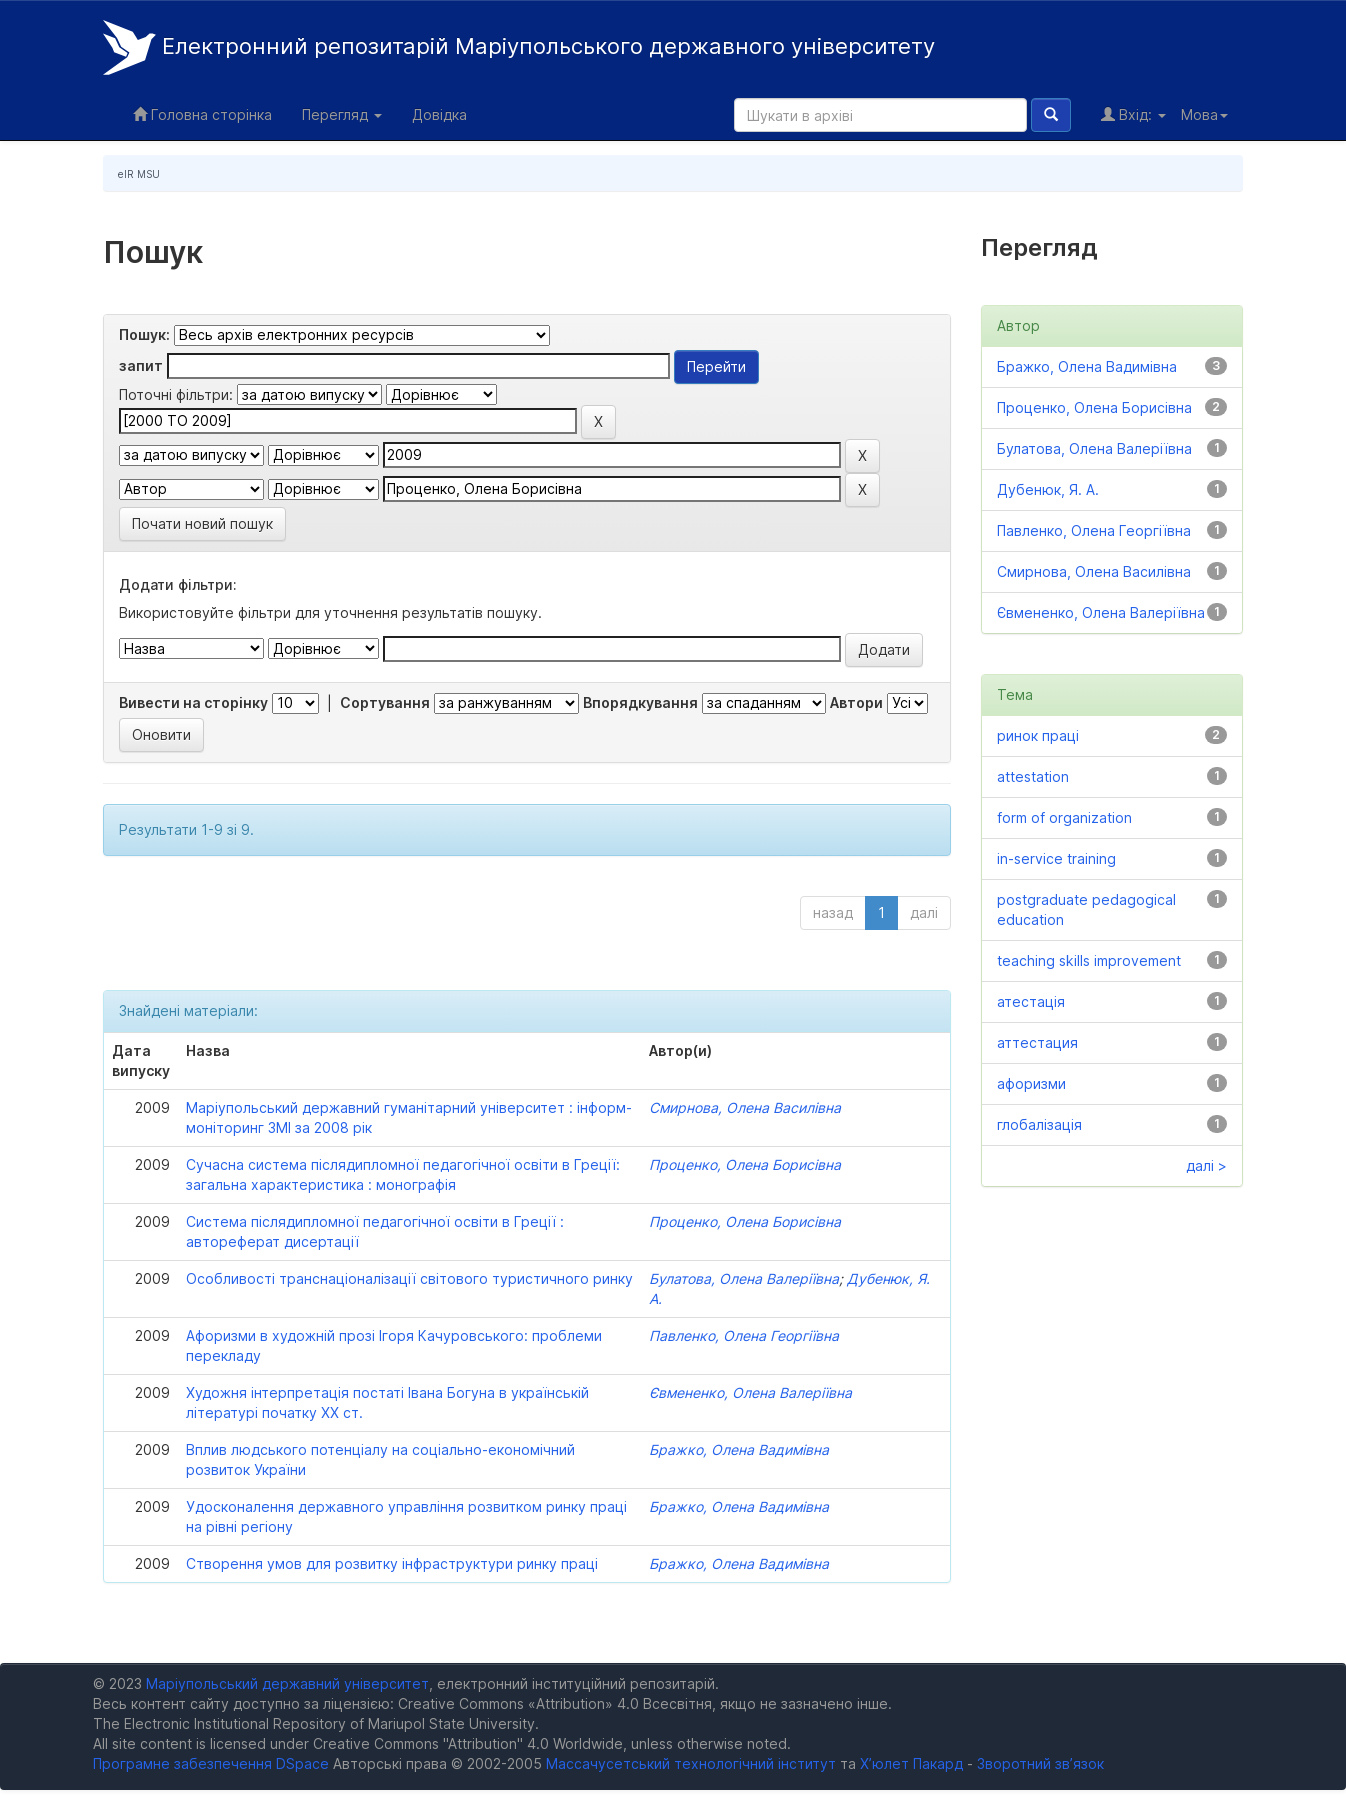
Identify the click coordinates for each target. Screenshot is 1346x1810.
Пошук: (144, 334)
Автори (856, 702)
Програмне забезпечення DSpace (211, 1763)
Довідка (439, 114)
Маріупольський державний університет (287, 1683)
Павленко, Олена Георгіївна (744, 1335)
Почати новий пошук (202, 523)
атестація (1031, 1001)
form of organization (1064, 817)
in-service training (1056, 858)
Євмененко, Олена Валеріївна (750, 1392)
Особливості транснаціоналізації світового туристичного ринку (409, 1278)
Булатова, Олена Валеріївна (744, 1278)
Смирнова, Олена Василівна (745, 1107)
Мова (1204, 114)
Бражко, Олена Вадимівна (739, 1449)
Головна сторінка (202, 114)
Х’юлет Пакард (911, 1763)
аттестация (1037, 1042)
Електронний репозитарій (519, 47)
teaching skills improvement (1089, 960)
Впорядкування (640, 702)
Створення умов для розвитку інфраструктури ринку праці (392, 1563)
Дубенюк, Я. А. (1048, 489)
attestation (1033, 776)
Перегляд (342, 114)
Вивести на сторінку (193, 702)
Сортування (385, 702)
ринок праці (1038, 735)
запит (141, 365)
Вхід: (1133, 114)
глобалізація (1039, 1124)
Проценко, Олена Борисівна (745, 1164)
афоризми (1031, 1083)
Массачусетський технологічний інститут (691, 1763)
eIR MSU (139, 174)
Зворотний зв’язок (1040, 1763)
